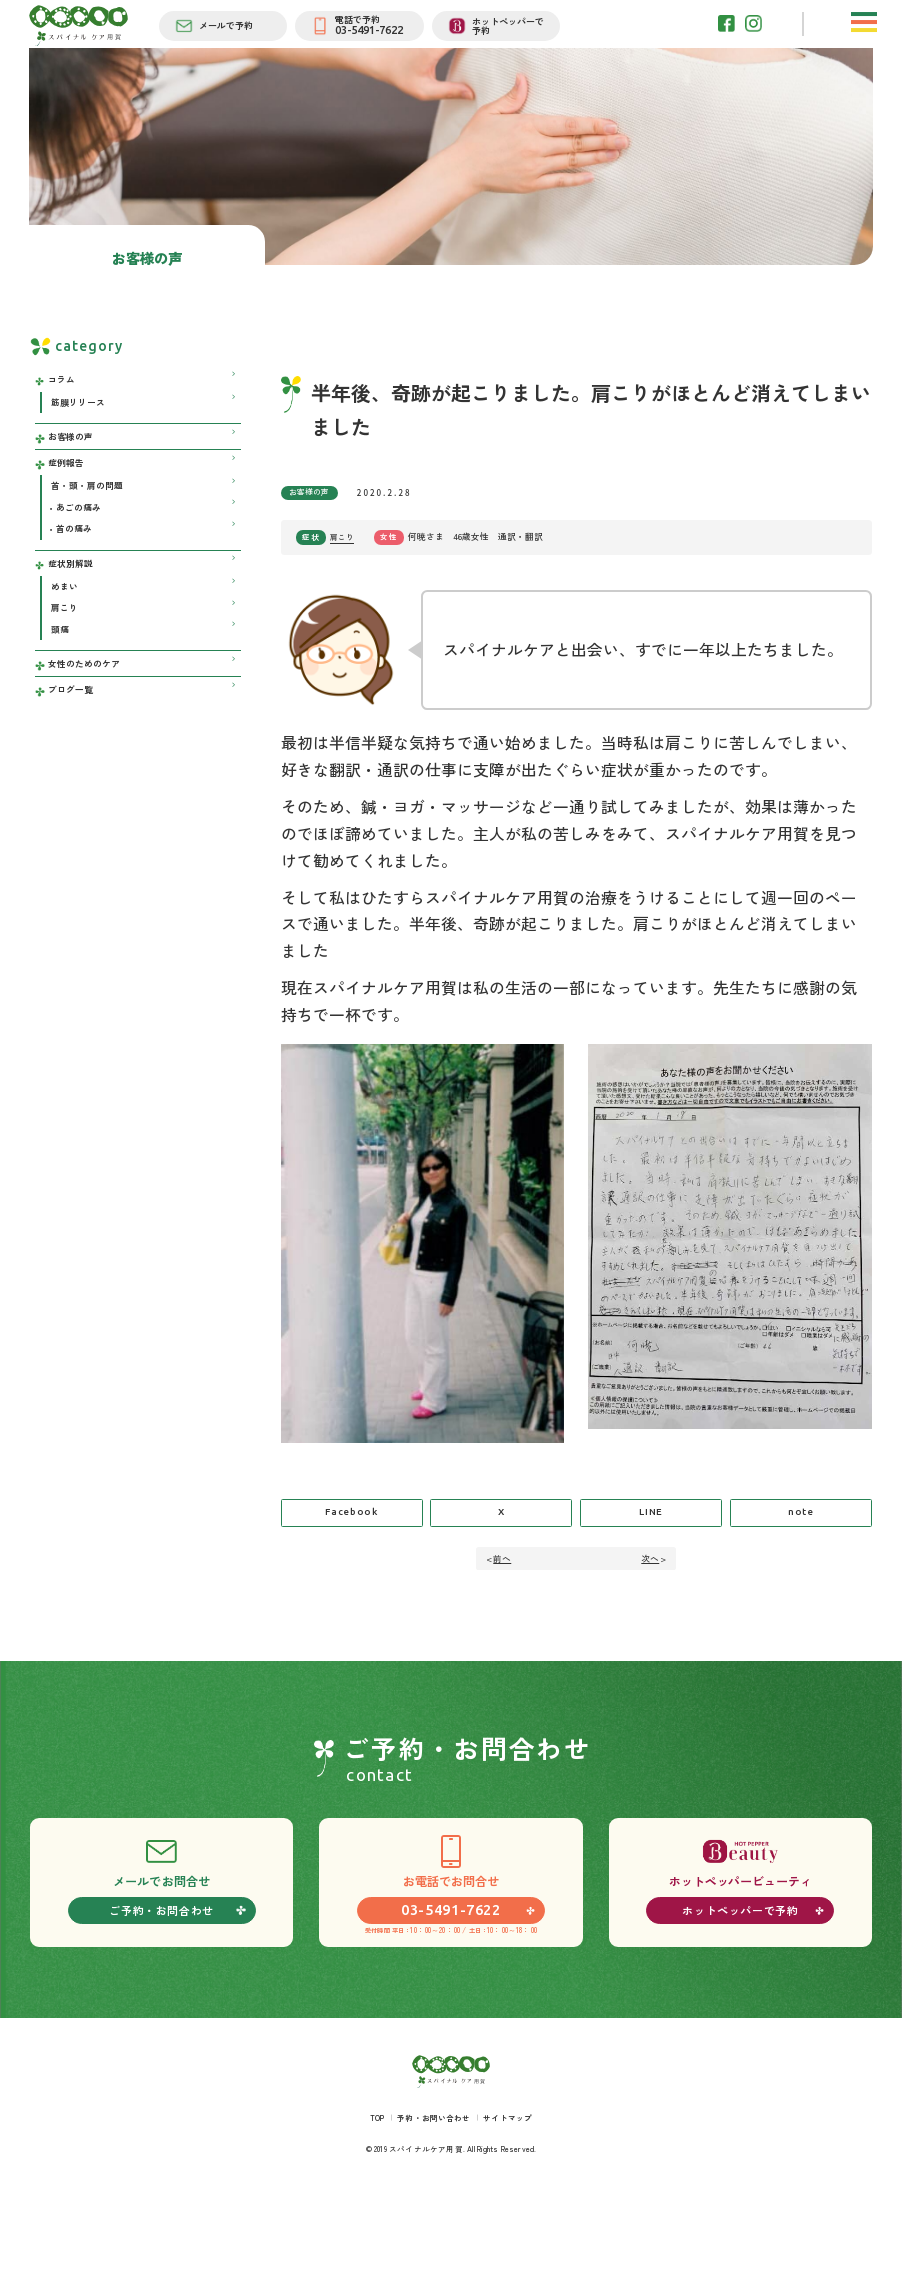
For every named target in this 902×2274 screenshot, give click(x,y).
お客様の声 (313, 540)
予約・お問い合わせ (432, 2180)
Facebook (352, 1565)
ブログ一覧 (75, 783)
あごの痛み (82, 575)
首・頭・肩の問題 (92, 550)
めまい (67, 665)
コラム (65, 427)
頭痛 (62, 715)
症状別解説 (75, 638)
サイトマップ (515, 2180)
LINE (651, 1565)
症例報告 (70, 523)
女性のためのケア (90, 753)
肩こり (343, 585)
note (801, 1565)
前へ (506, 1613)
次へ (646, 1613)
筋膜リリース (82, 454)
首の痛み (77, 600)
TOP (367, 2180)
